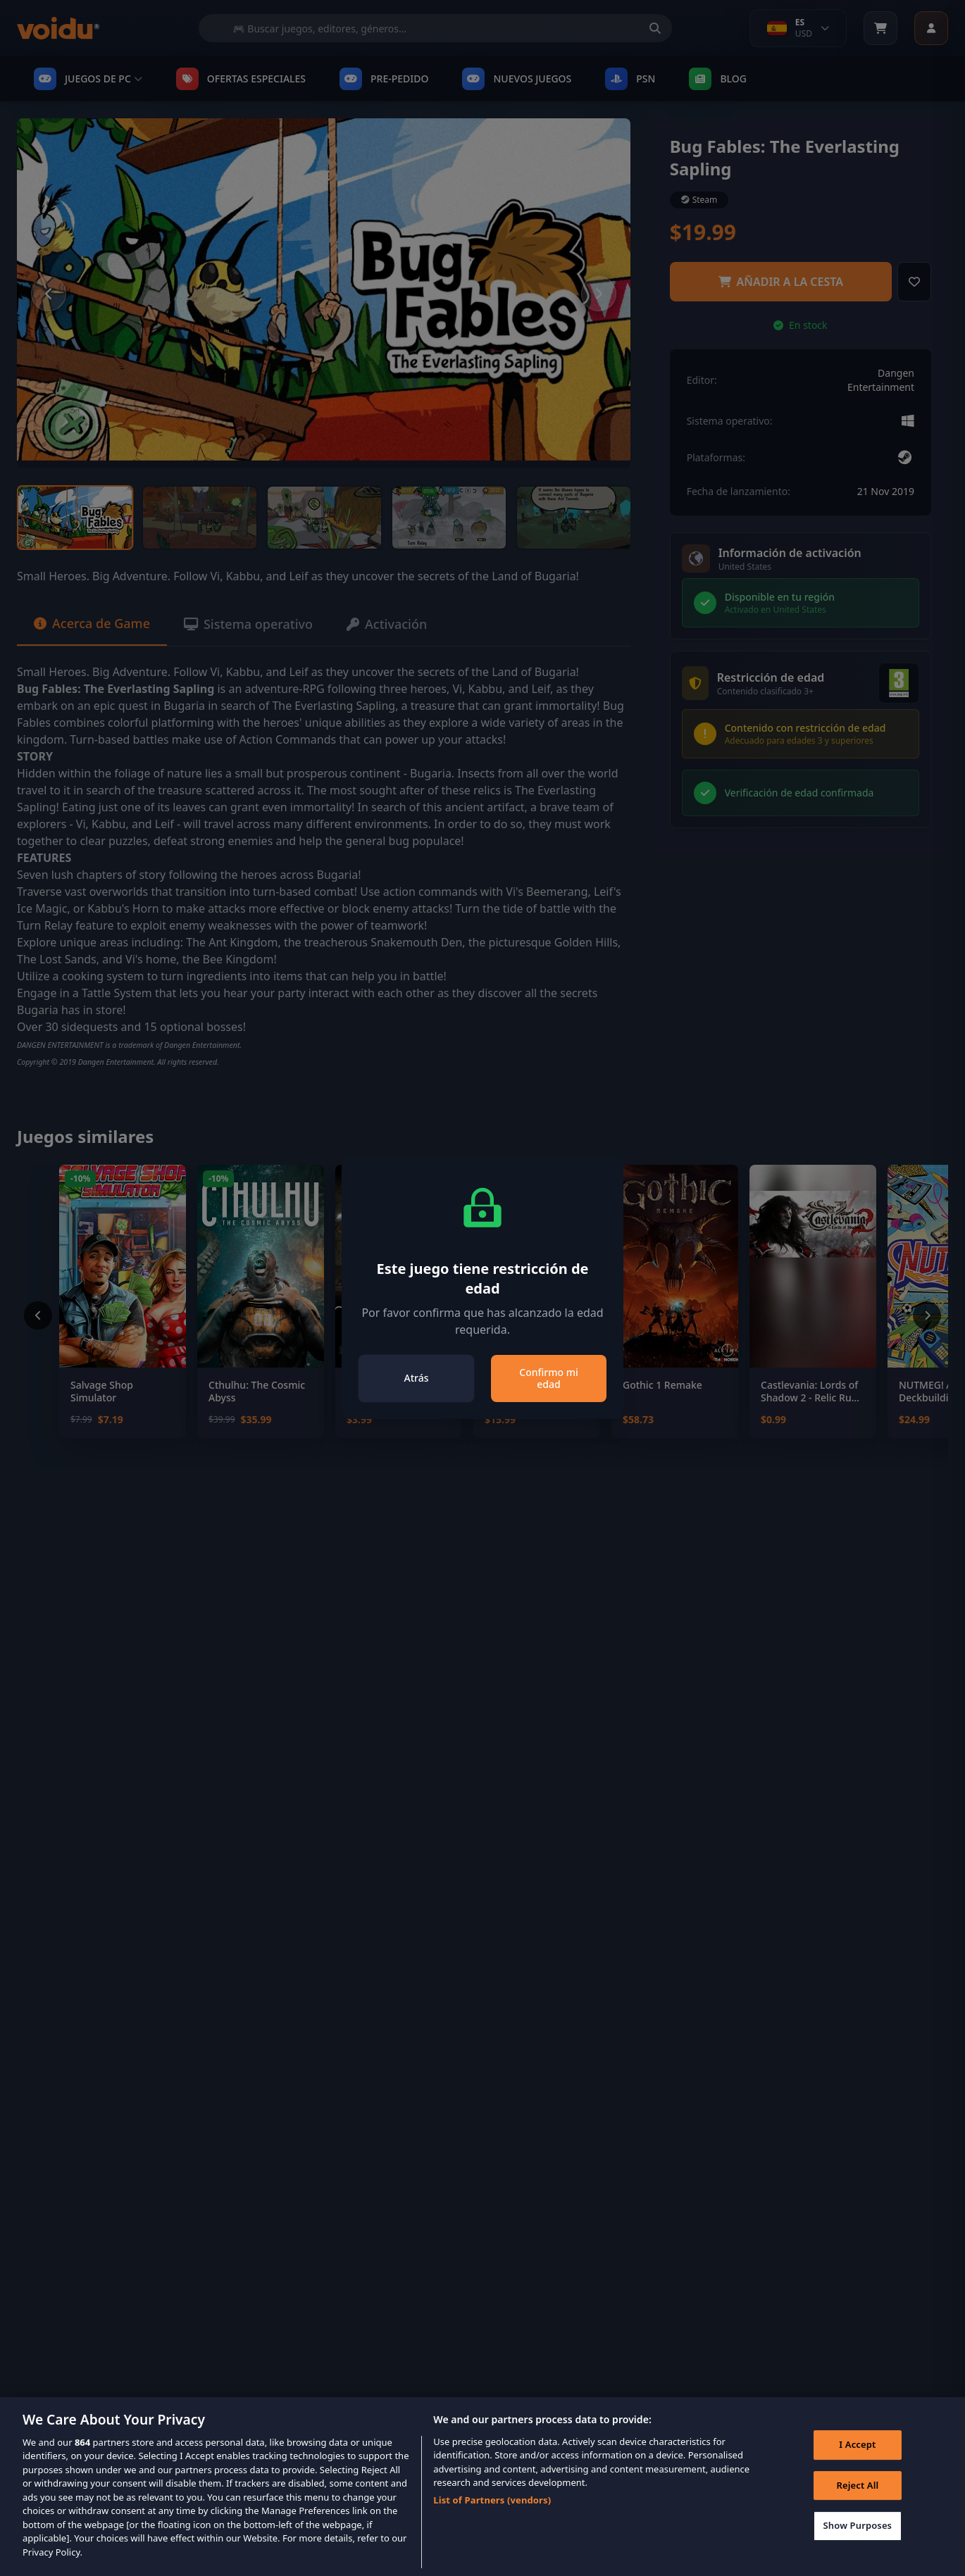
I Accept (857, 2464)
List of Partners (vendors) (492, 2519)
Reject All (857, 2505)
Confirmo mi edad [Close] (548, 1378)
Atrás (416, 1377)
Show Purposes (857, 2545)
